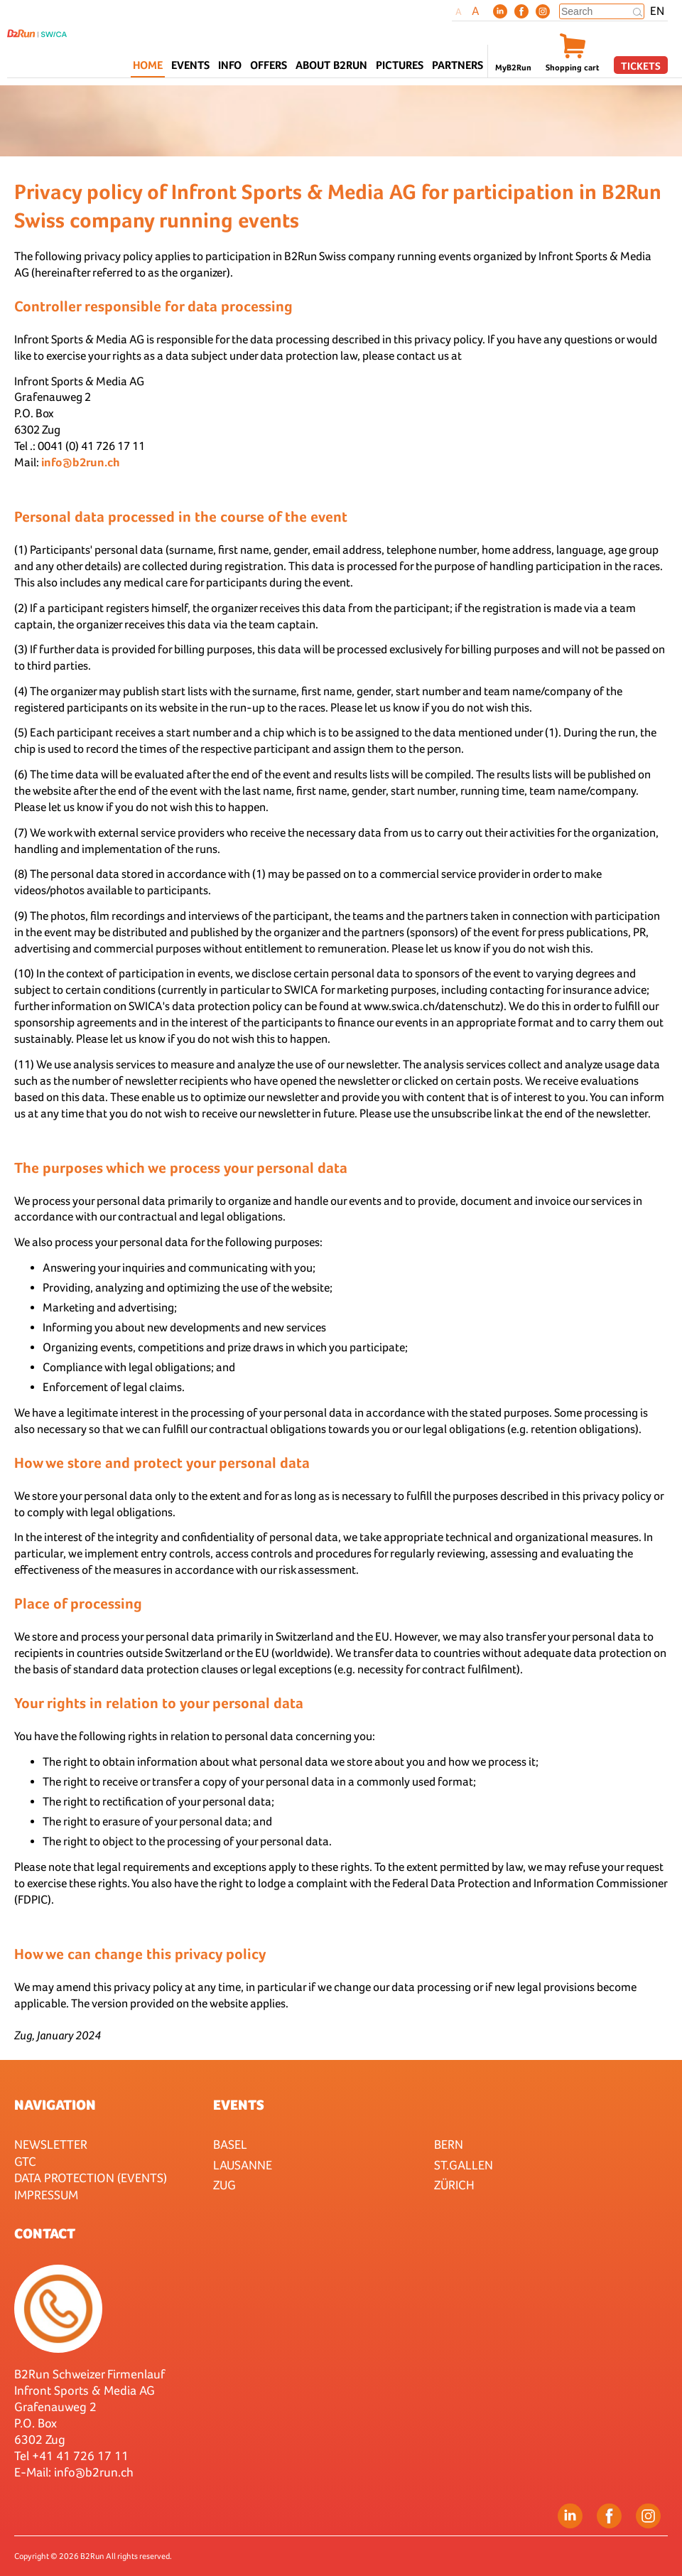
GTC (25, 2161)
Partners (457, 65)
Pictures (399, 65)
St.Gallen (463, 2164)
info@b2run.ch (80, 462)
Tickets (641, 66)
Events (238, 2104)
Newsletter (50, 2144)
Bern (448, 2144)
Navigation (55, 2104)
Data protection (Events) (90, 2177)
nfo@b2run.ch (95, 2471)
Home (148, 65)
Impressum (46, 2194)
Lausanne (242, 2164)
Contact (44, 2233)
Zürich (454, 2184)
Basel (230, 2144)
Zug (224, 2184)
